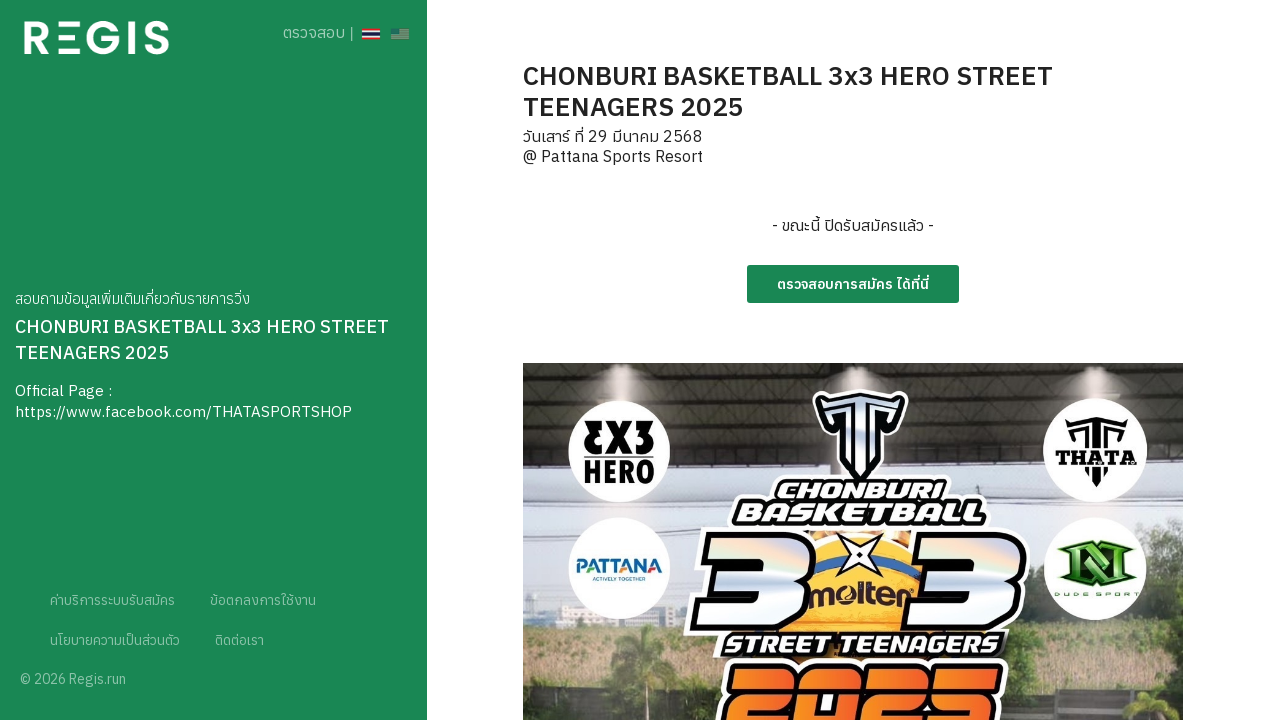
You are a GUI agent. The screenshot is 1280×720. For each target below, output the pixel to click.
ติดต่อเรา (239, 640)
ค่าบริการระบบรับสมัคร (112, 600)
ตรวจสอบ (314, 32)
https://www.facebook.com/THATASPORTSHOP (183, 411)
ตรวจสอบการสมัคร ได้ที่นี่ (853, 284)
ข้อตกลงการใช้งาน (263, 600)
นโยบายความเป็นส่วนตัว (115, 640)
